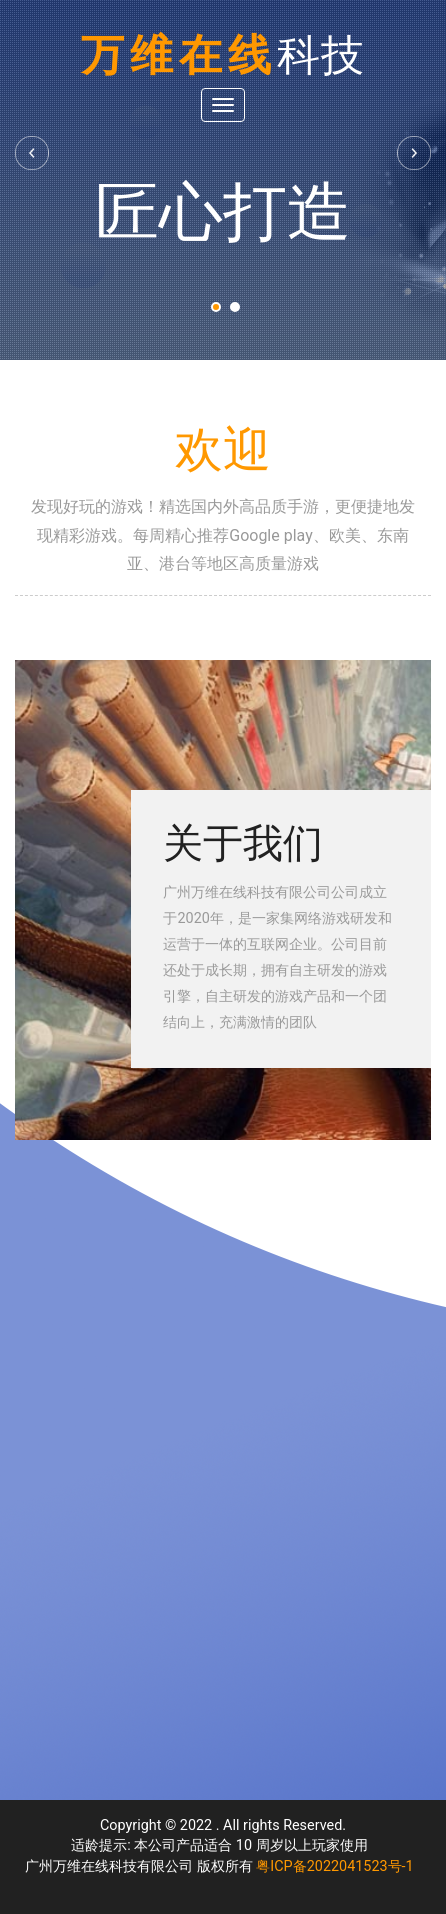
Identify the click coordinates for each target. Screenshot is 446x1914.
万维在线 (223, 55)
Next (413, 153)
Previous (32, 153)
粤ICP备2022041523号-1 (334, 1866)
